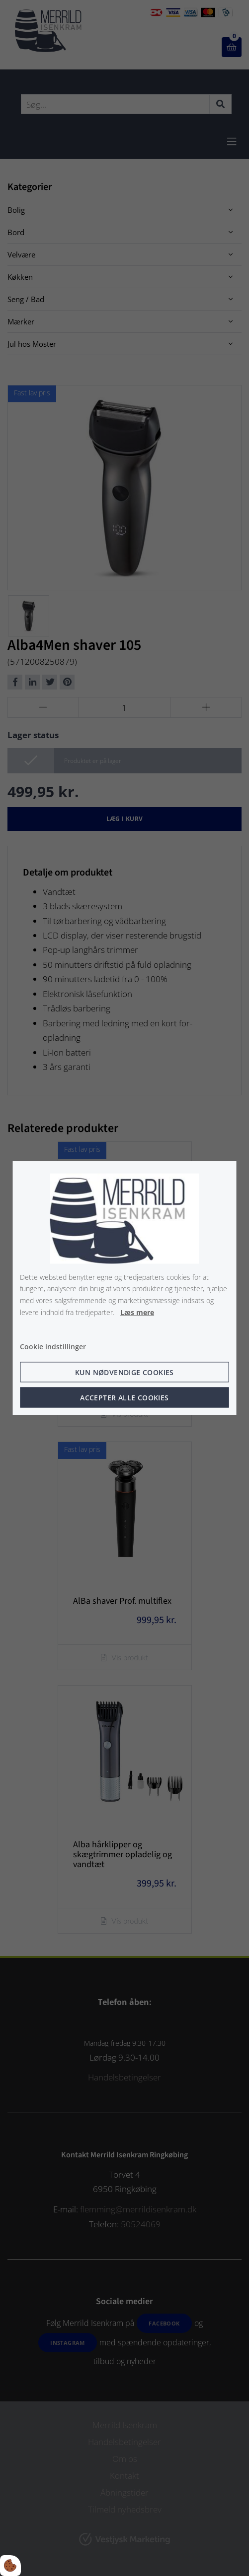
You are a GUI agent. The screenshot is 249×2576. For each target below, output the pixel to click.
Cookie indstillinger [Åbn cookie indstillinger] (53, 1346)
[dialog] (124, 1288)
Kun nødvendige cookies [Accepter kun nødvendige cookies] (124, 1372)
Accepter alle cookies (124, 1397)
